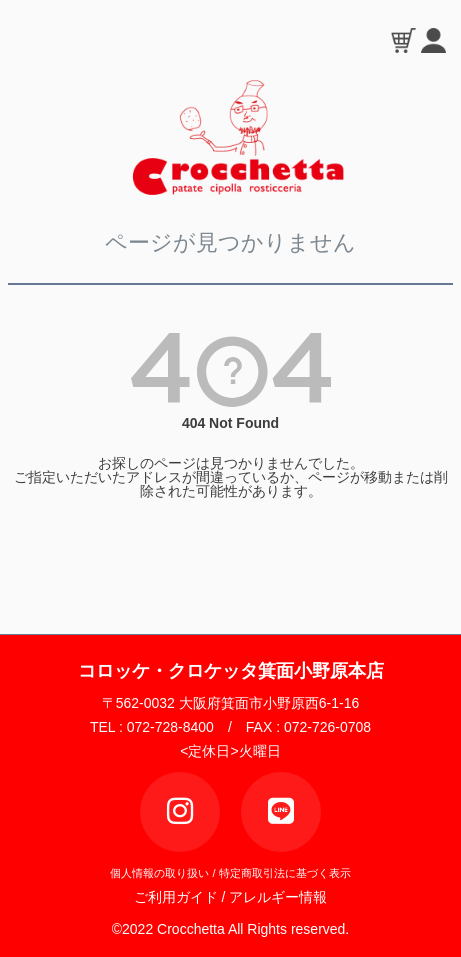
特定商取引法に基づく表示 (285, 873)
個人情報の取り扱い (159, 873)
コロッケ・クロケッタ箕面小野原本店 (231, 671)
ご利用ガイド (182, 897)
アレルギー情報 (278, 897)
